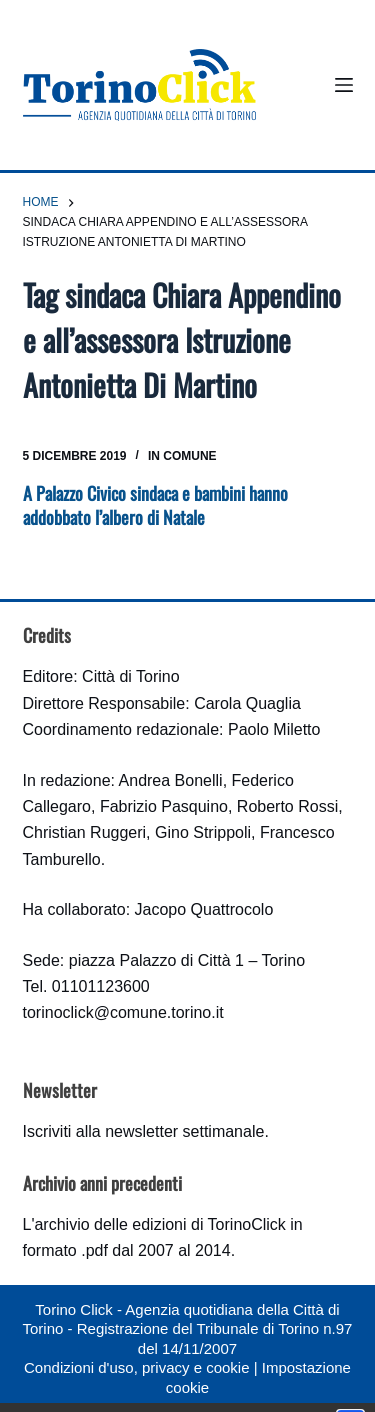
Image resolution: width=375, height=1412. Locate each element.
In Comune (182, 456)
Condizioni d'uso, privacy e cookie (136, 1367)
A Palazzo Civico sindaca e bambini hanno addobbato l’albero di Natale (155, 504)
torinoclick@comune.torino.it (123, 1012)
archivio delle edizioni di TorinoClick (159, 1224)
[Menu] (344, 85)
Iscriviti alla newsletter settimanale (144, 1131)
